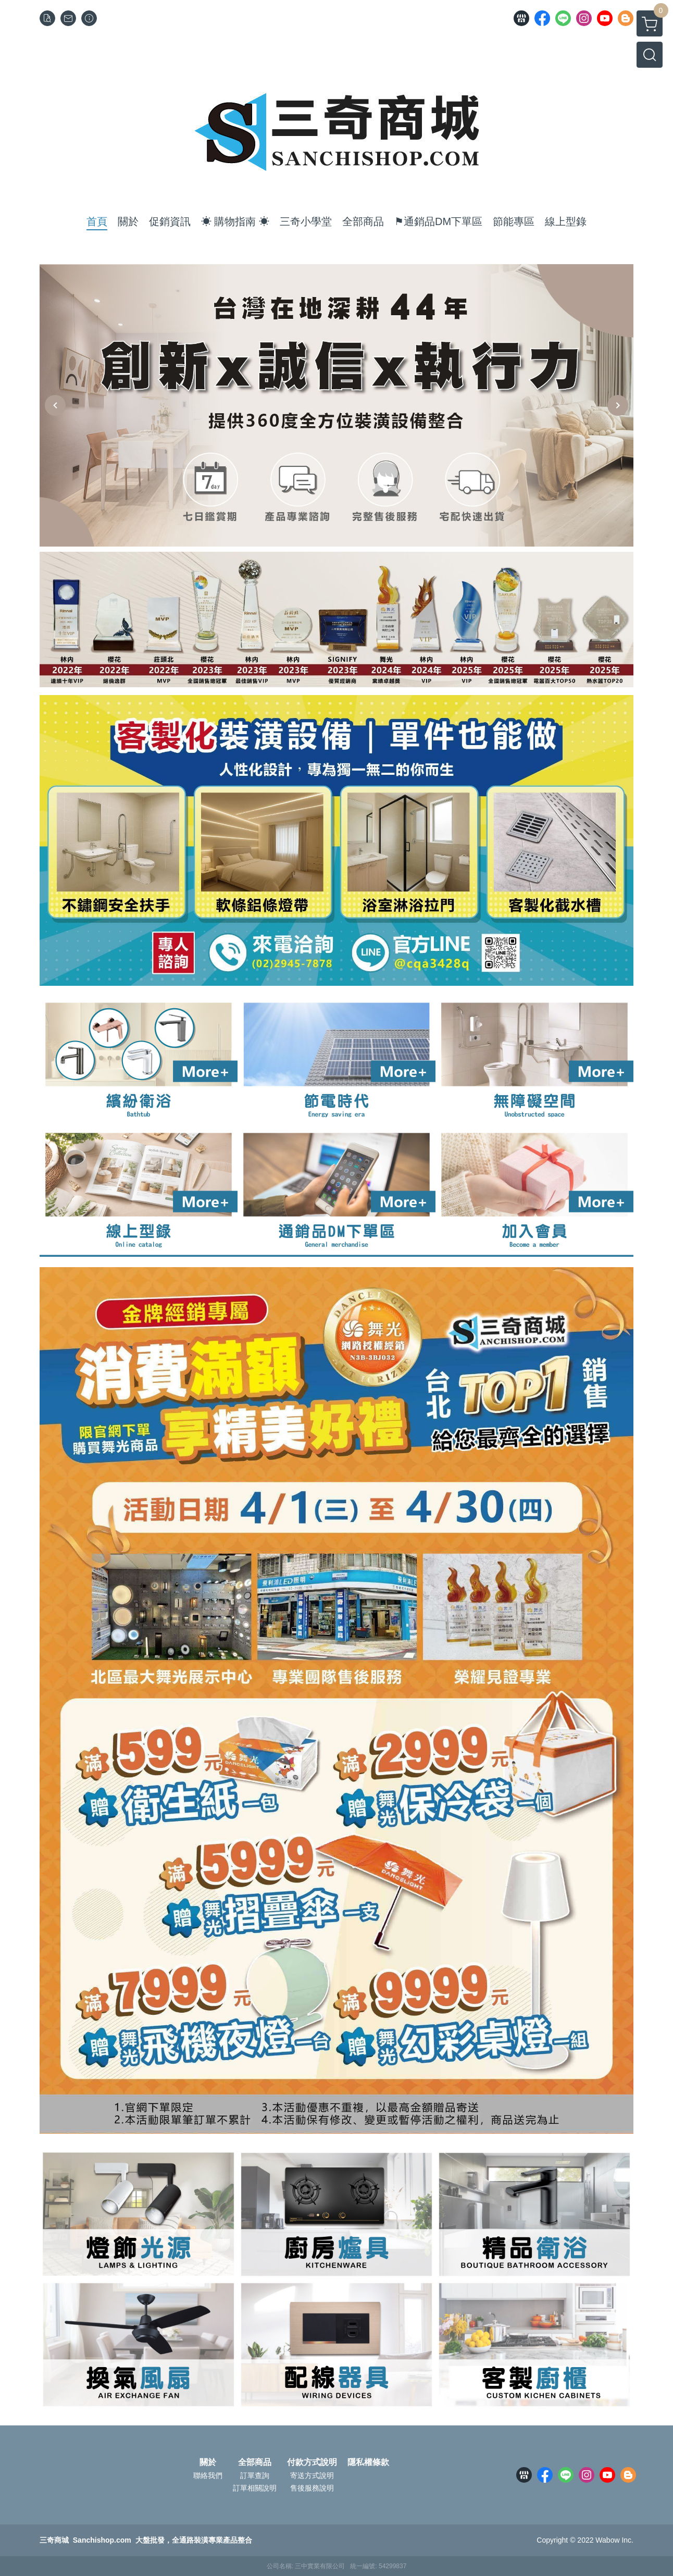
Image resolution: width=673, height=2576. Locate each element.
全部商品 (254, 2462)
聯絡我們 (207, 2475)
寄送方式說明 (312, 2475)
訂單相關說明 (255, 2488)
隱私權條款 (368, 2462)
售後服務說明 (312, 2488)
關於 (208, 2462)
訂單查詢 (254, 2475)
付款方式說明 (312, 2462)
